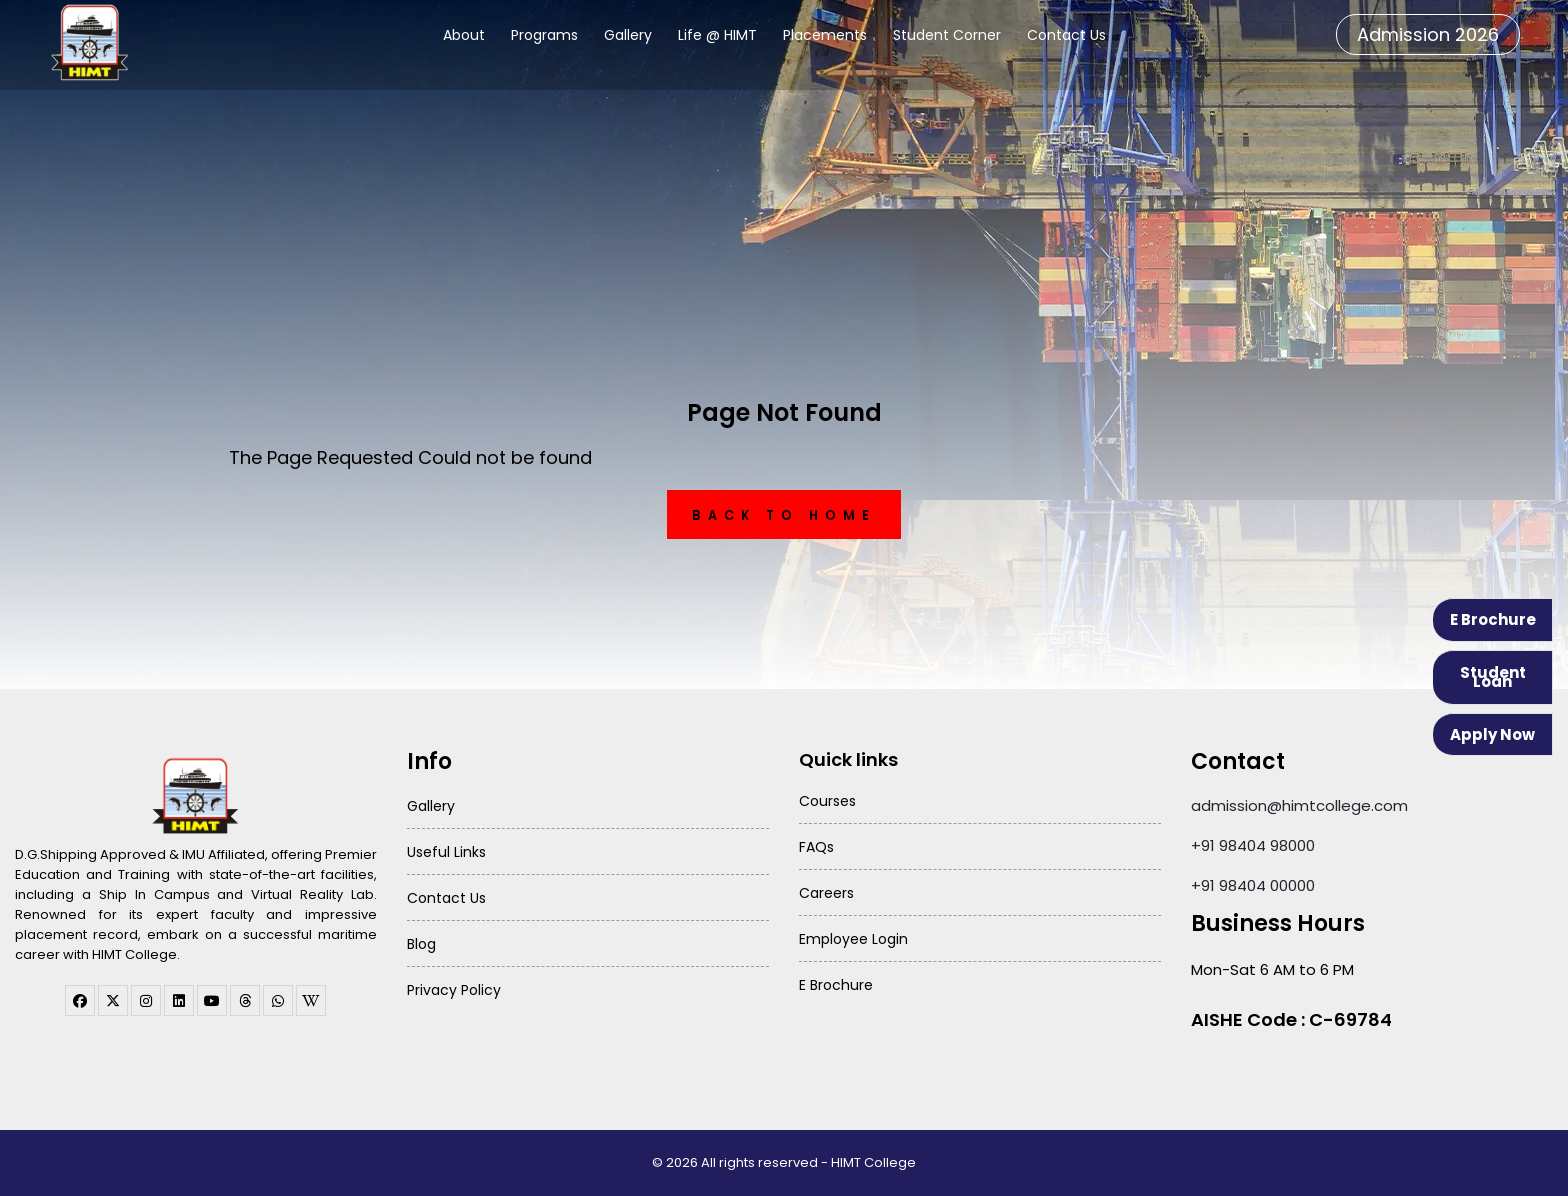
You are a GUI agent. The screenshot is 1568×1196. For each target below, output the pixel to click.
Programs (544, 35)
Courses (827, 801)
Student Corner (947, 35)
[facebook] (80, 1000)
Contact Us (1066, 35)
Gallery (628, 35)
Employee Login (853, 939)
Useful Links (446, 852)
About (464, 35)
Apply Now (1492, 734)
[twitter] (113, 1000)
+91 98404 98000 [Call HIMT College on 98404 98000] (1253, 845)
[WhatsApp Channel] (278, 1000)
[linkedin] (179, 1000)
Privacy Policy (454, 990)
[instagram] (146, 1000)
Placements (825, 35)
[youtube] (212, 1000)
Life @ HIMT (717, 35)
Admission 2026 (1428, 34)
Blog (421, 944)
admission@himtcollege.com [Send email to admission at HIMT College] (1299, 805)
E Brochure (1493, 619)
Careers (826, 893)
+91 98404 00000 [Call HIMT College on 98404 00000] (1253, 885)
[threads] (245, 1000)
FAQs (816, 847)
